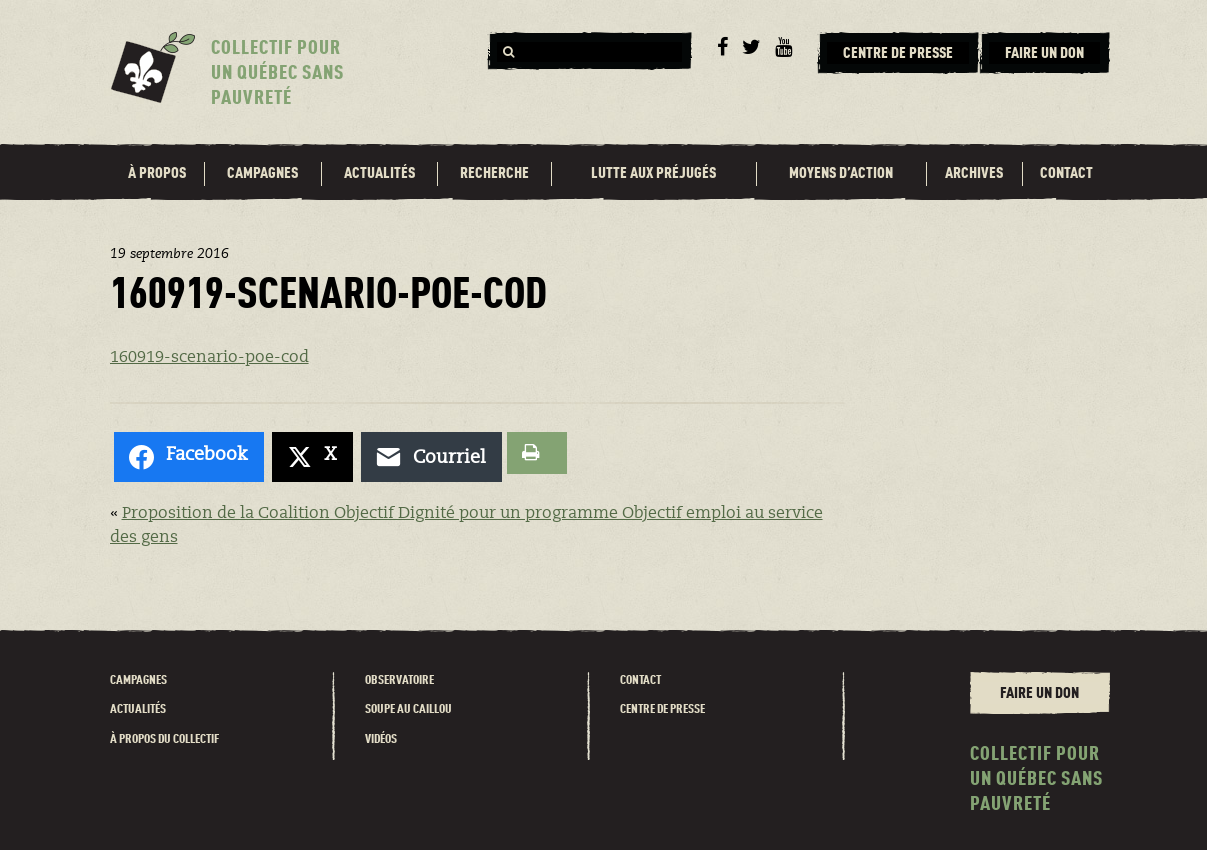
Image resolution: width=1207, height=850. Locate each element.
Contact (1066, 174)
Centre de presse (662, 709)
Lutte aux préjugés (653, 174)
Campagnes (262, 174)
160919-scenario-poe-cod (209, 358)
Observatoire (399, 680)
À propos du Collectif (164, 739)
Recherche (494, 174)
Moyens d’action (841, 174)
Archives (974, 174)
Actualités (379, 174)
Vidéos (381, 739)
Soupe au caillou (408, 709)
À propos (157, 174)
